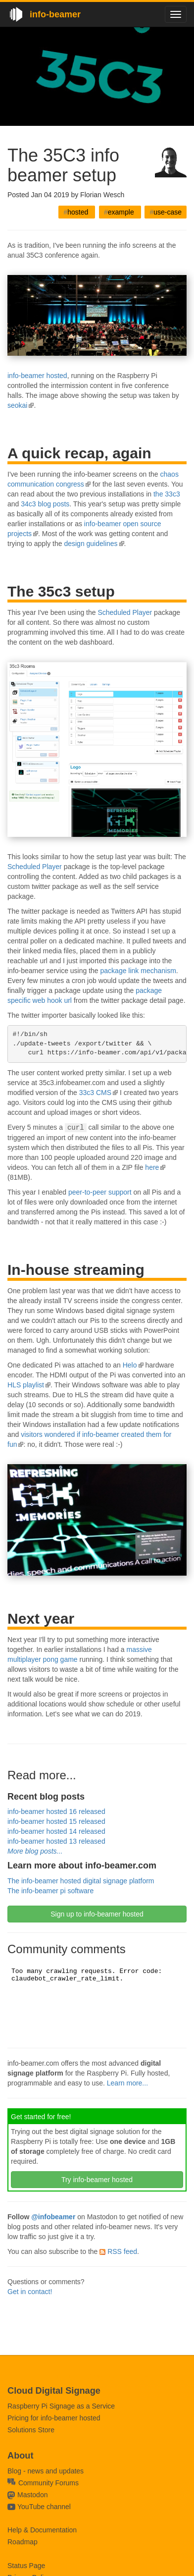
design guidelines (90, 544)
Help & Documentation (42, 2530)
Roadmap (22, 2542)
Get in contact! (29, 2291)
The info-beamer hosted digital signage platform (80, 1880)
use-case (165, 212)
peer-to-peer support (100, 1192)
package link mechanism (138, 971)
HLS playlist (25, 1384)
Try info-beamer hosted (97, 2179)
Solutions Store (30, 2430)
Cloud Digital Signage (53, 2391)
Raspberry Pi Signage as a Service (61, 2406)
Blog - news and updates (45, 2471)
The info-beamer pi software (50, 1890)
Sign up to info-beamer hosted (97, 1914)
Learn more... (127, 2082)
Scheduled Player (124, 612)
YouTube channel (44, 2507)
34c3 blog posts (45, 504)
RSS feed (118, 2251)
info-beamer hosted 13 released (56, 1841)
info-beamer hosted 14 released (56, 1831)
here (152, 1167)
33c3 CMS (95, 1092)
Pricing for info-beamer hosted (53, 2418)
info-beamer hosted (37, 376)
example (120, 212)
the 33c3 (166, 494)
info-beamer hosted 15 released (56, 1821)
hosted (76, 212)
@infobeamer (53, 2216)
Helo (130, 1365)
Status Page (26, 2566)
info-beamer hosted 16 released (56, 1811)
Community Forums (43, 2483)
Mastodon (32, 2495)
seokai (17, 405)
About (20, 2456)
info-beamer (55, 14)
